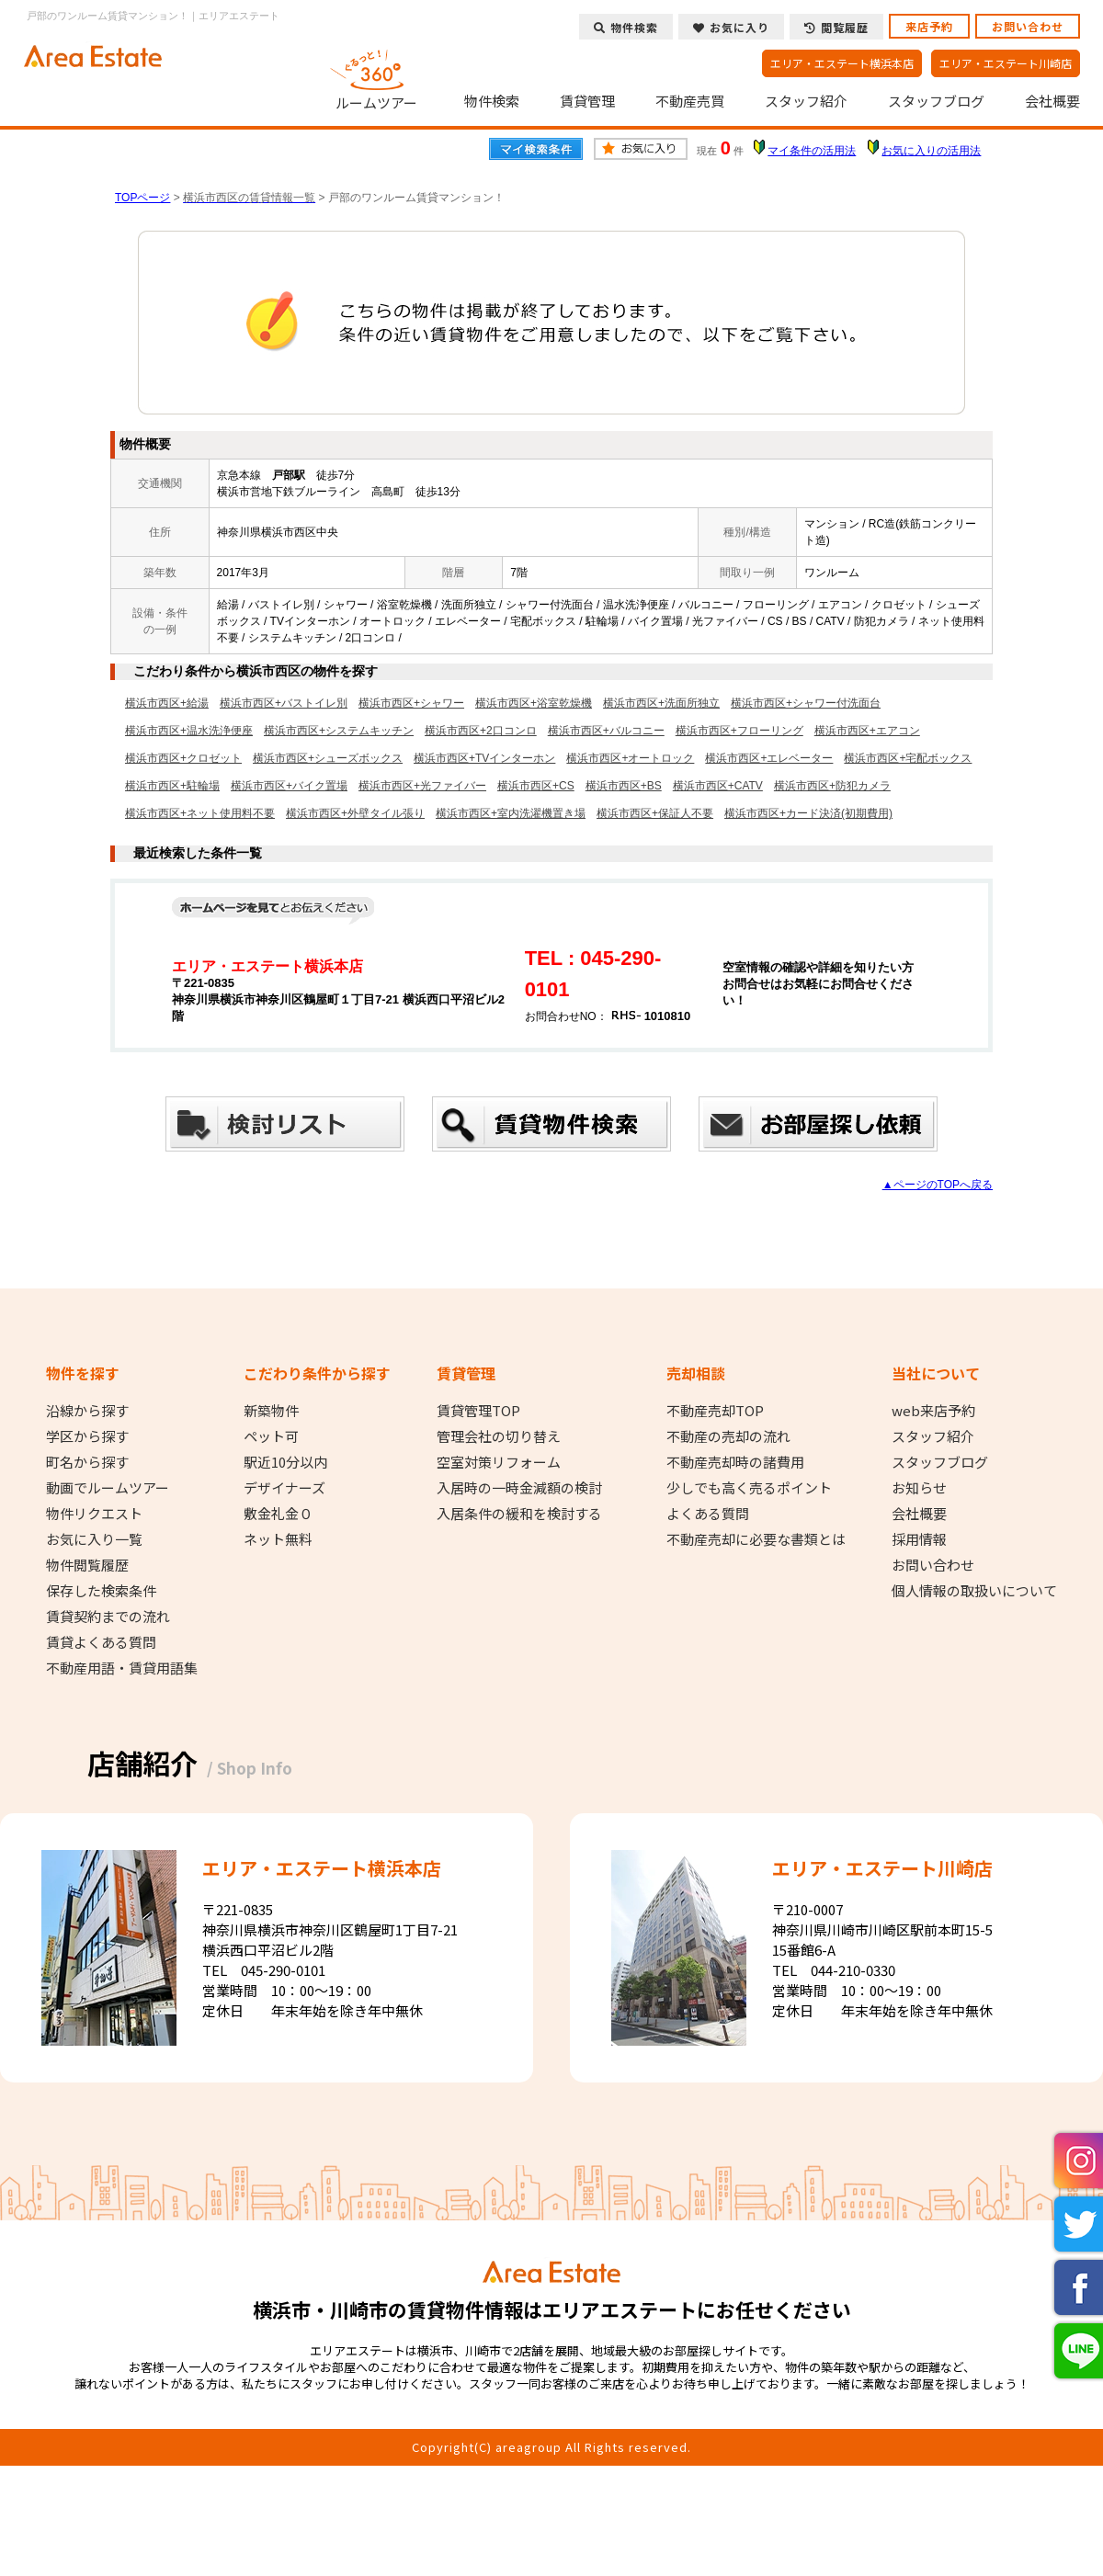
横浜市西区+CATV (718, 785)
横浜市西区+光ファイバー (422, 785)
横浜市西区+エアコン (867, 730)
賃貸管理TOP (478, 1410)
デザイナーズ (284, 1488)
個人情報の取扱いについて (974, 1591)
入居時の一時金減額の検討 (519, 1488)
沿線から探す (87, 1410)
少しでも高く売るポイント (749, 1488)
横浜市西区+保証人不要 (655, 813)
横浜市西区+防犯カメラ (832, 785)
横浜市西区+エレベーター (769, 758)
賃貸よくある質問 (101, 1642)
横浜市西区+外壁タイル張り (355, 813)
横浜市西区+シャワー (411, 703)
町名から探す (87, 1462)
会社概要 (1052, 101)
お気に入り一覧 (94, 1539)
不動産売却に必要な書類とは (756, 1539)
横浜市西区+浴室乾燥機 (533, 703)
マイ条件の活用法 (812, 150)
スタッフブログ (936, 101)
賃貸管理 (587, 101)
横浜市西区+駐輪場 (172, 785)
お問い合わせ (1027, 26)
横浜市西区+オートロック (630, 758)
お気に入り (731, 27)
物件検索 (491, 101)
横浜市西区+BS (624, 785)
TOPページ (142, 197)
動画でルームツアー (107, 1488)
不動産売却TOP (715, 1410)
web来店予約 (933, 1410)
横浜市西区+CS (535, 785)
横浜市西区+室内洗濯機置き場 (511, 813)
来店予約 (929, 26)
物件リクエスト (94, 1513)
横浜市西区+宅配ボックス (908, 758)
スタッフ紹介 (806, 101)
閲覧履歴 (836, 27)
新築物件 (271, 1410)
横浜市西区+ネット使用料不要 (200, 813)
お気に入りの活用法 (931, 150)
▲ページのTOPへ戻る (937, 1184)
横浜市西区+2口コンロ (481, 730)
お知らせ (919, 1488)
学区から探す (87, 1436)
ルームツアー (377, 77)
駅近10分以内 (285, 1462)
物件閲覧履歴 (87, 1565)
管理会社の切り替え (499, 1436)
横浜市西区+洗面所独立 (661, 703)
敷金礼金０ (278, 1513)
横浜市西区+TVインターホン (484, 758)
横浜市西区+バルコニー (606, 730)
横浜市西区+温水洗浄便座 (189, 730)
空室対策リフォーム (499, 1462)
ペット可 (271, 1436)
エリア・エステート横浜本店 (842, 63)
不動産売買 (689, 101)
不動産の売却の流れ (728, 1436)
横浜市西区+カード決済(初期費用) (808, 813)
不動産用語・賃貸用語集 (122, 1668)
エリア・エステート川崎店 (1005, 63)
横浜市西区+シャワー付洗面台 (806, 703)
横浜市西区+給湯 (167, 703)
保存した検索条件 (101, 1591)
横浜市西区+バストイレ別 (283, 703)
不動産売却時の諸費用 (735, 1462)
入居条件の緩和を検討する (519, 1513)
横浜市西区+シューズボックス (328, 758)
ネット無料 (278, 1539)
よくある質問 (707, 1513)
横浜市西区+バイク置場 (289, 785)
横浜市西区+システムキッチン (339, 730)
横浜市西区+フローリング (739, 730)
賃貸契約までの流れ (108, 1616)
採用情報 (919, 1539)
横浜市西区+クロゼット (183, 758)
